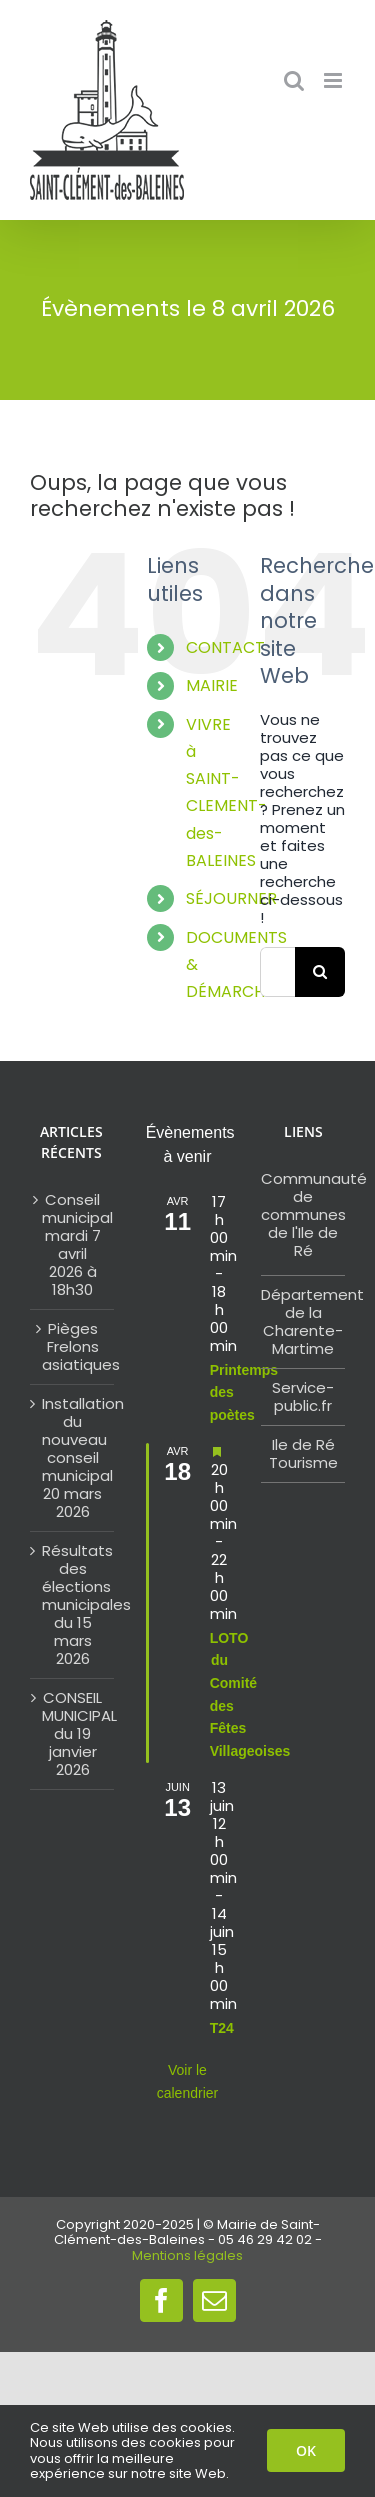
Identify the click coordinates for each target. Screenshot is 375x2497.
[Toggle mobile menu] (334, 80)
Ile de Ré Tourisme (303, 1453)
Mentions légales (187, 2255)
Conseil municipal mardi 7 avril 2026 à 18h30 (73, 1245)
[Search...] (277, 972)
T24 (222, 2028)
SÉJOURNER (231, 898)
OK (306, 2450)
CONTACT (225, 647)
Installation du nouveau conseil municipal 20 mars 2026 (73, 1458)
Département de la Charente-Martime (312, 1321)
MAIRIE (212, 685)
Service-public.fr (303, 1396)
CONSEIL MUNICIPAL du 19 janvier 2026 (73, 1734)
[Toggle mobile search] (294, 80)
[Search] (320, 972)
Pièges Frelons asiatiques (73, 1347)
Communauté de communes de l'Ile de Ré (314, 1214)
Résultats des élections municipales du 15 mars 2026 (73, 1605)
